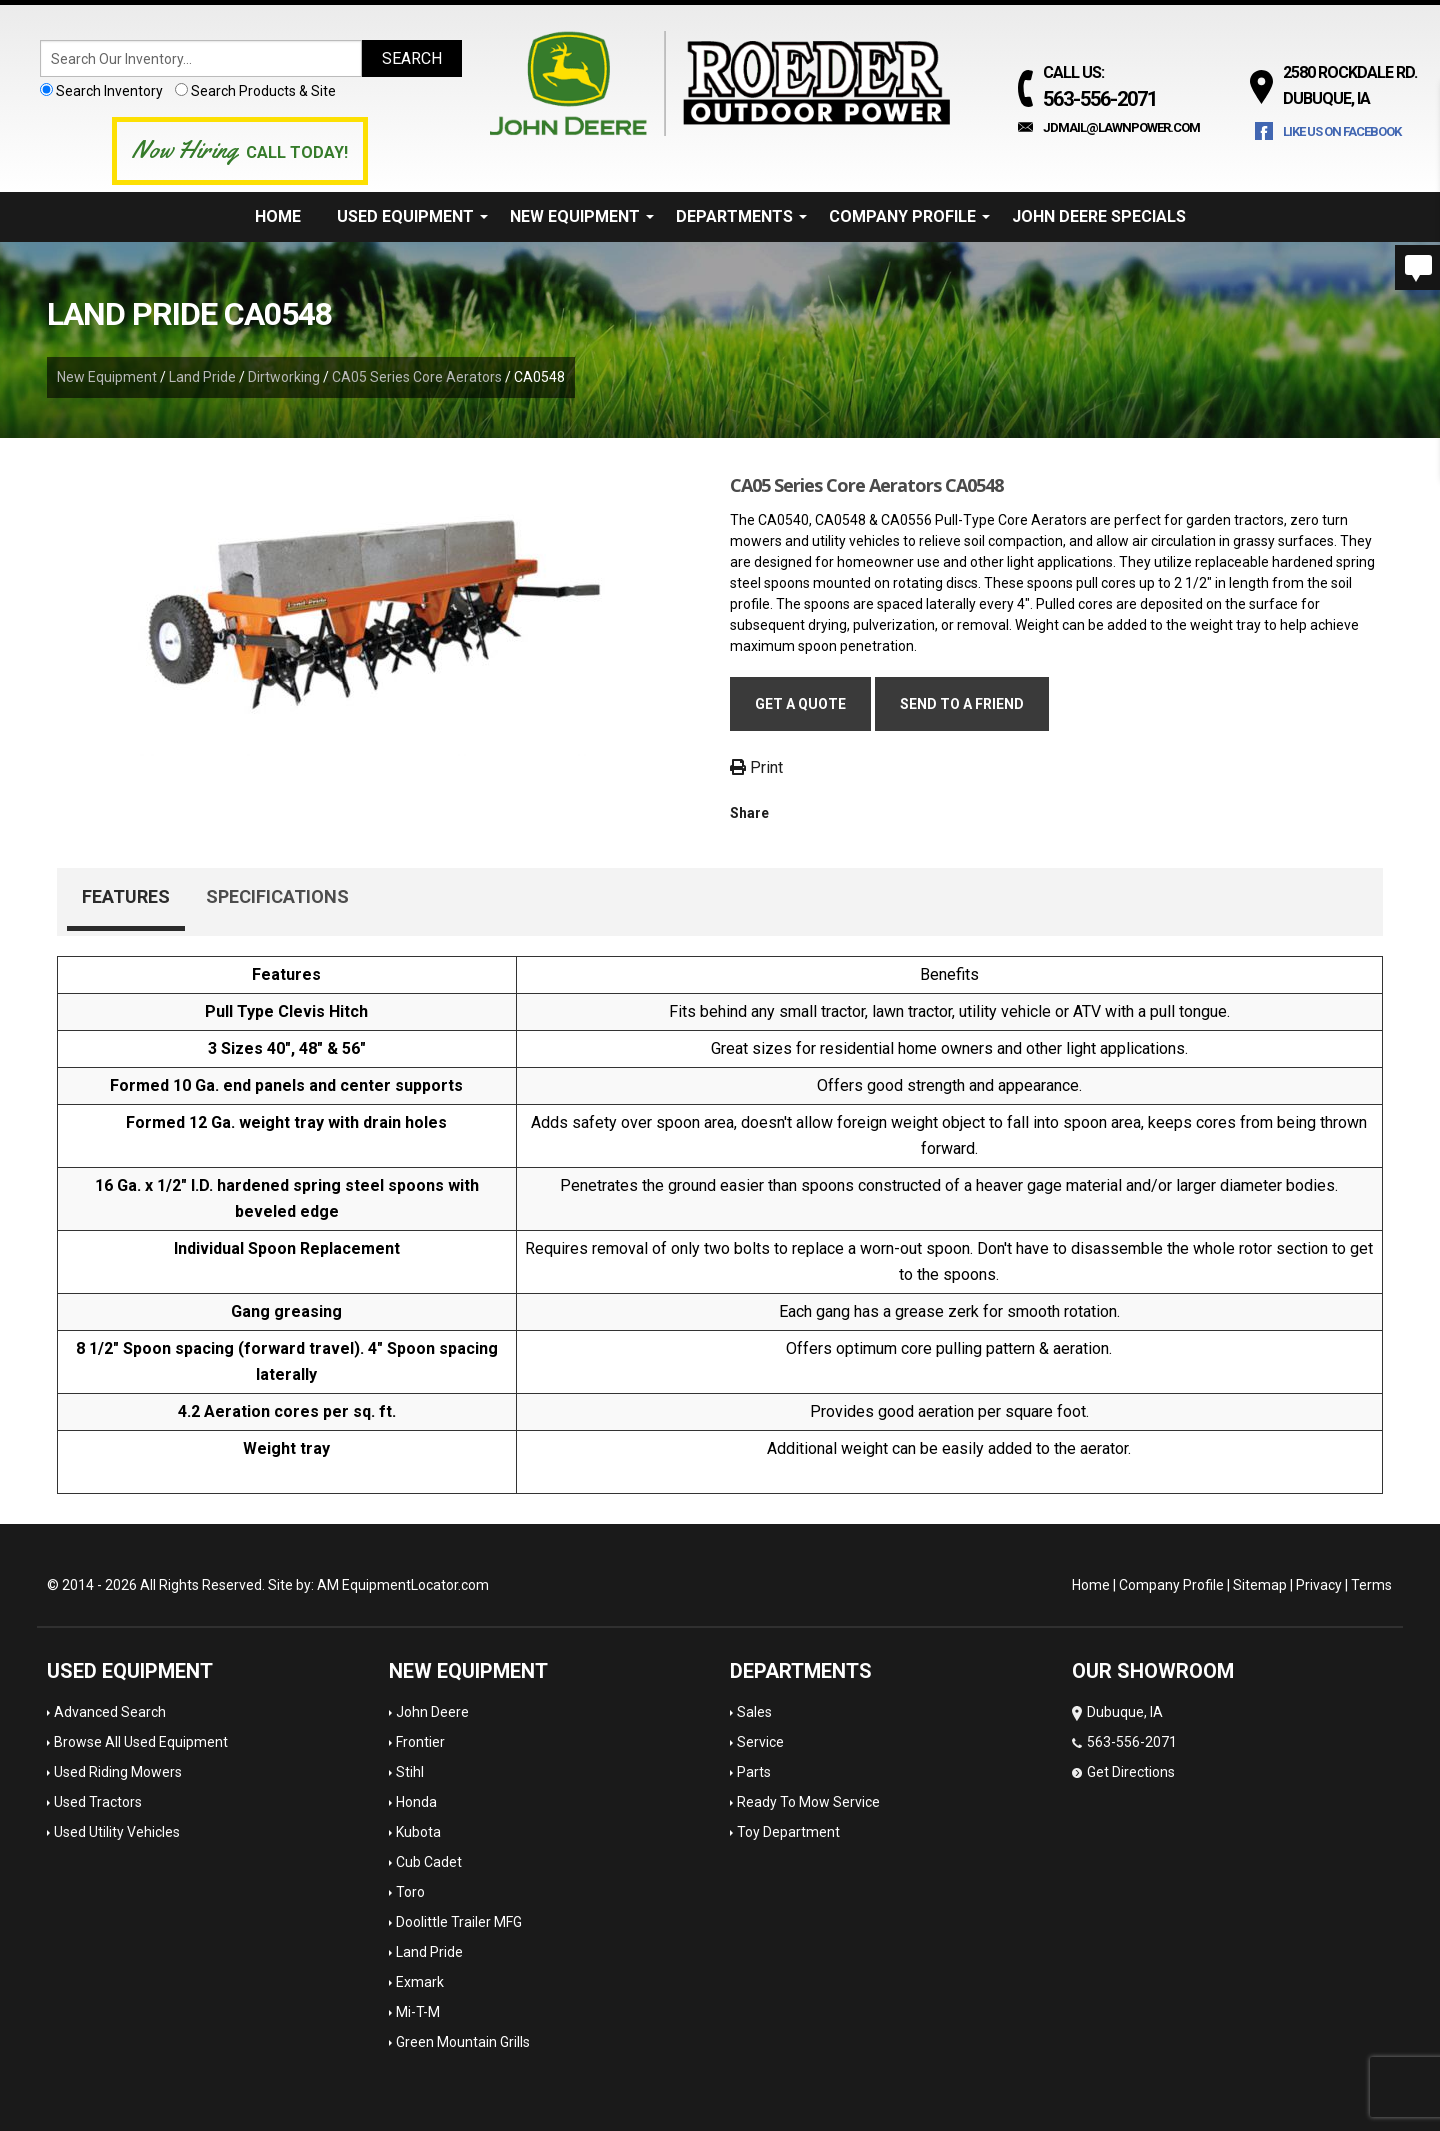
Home (278, 216)
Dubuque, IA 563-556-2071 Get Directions (1124, 1742)
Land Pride (202, 377)
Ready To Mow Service (808, 1802)
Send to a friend (962, 704)
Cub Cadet (429, 1862)
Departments (741, 216)
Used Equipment (412, 216)
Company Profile (909, 216)
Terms (1371, 1585)
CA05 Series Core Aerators (417, 377)
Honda (416, 1802)
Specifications (277, 896)
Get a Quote (800, 704)
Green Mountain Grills (463, 2042)
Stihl (410, 1772)
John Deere (432, 1712)
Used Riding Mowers (118, 1772)
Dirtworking (284, 377)
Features (126, 896)
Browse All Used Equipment (141, 1742)
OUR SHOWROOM (1153, 1671)
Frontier (420, 1742)
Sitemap (1260, 1585)
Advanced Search (110, 1712)
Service (760, 1742)
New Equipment (582, 216)
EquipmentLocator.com (415, 1585)
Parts (754, 1772)
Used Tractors (98, 1802)
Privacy (1319, 1585)
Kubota (418, 1832)
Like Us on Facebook (1342, 131)
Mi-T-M (418, 2012)
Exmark (420, 1982)
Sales (754, 1712)
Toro (410, 1892)
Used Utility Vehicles (117, 1832)
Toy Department (788, 1832)
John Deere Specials (1099, 216)
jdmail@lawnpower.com (1121, 127)
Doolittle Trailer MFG (459, 1922)
